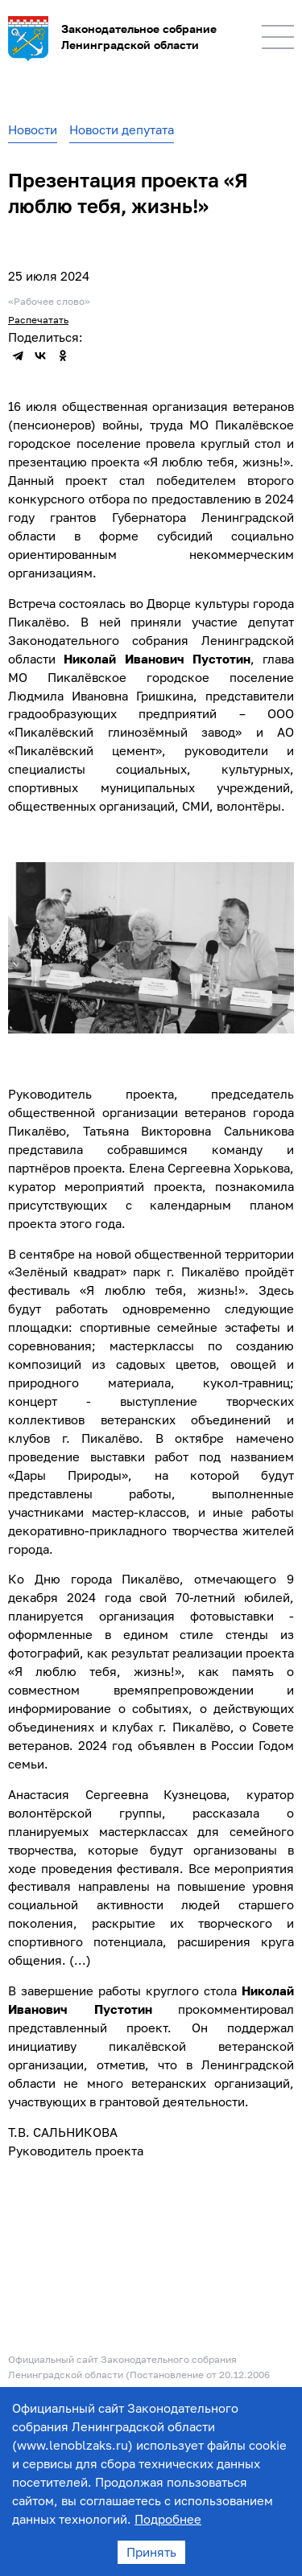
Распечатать (38, 320)
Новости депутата (121, 129)
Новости (32, 129)
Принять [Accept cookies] (151, 2552)
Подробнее (167, 2519)
